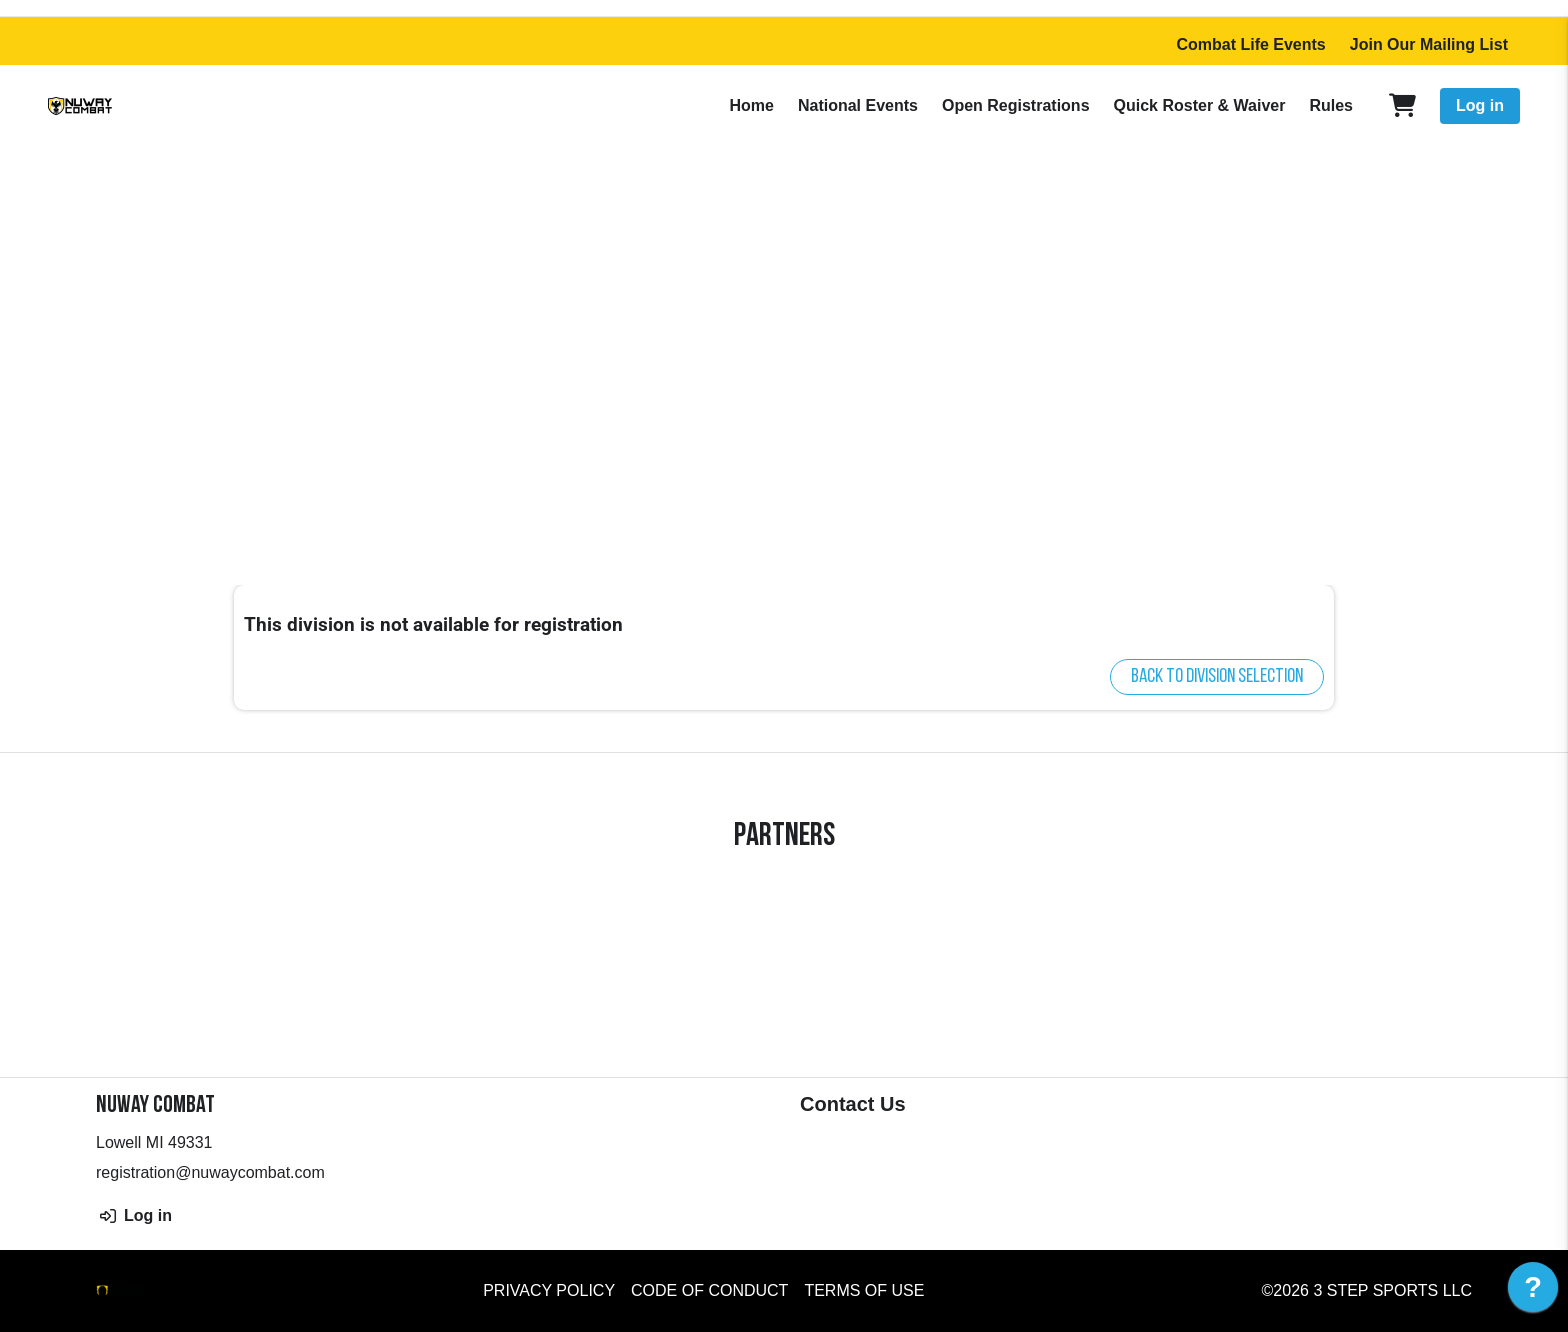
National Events (858, 105)
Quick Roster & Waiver (1200, 105)
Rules (1331, 105)
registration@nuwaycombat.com (210, 1172)
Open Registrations (1016, 105)
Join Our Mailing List (1429, 44)
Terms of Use (864, 1290)
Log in (1480, 105)
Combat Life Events (1250, 44)
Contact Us (853, 1104)
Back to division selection (1217, 677)
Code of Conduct (709, 1290)
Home (751, 105)
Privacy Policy (549, 1290)
